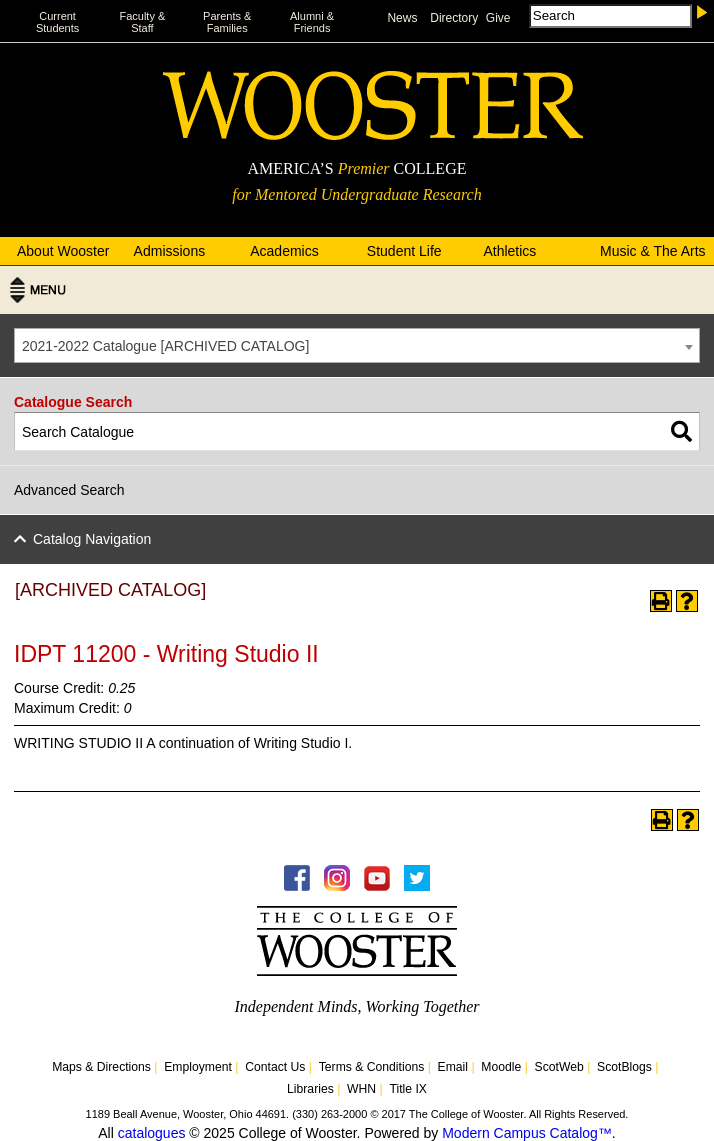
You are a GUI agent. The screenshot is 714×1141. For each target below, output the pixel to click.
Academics (284, 251)
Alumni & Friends (312, 22)
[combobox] (357, 345)
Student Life (404, 251)
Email (453, 1067)
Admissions (170, 251)
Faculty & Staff (142, 22)
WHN (361, 1089)
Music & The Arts (653, 251)
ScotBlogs (624, 1067)
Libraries (310, 1089)
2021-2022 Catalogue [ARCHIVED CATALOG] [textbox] (165, 346)
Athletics (509, 251)
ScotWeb (559, 1067)
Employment (198, 1067)
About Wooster (63, 251)
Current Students (57, 22)
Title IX (407, 1089)
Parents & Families (227, 22)
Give (498, 18)
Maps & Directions (101, 1067)
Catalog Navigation (92, 539)
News (402, 18)
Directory (454, 18)
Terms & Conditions (372, 1067)
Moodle (501, 1067)
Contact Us (275, 1067)
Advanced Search (69, 490)
